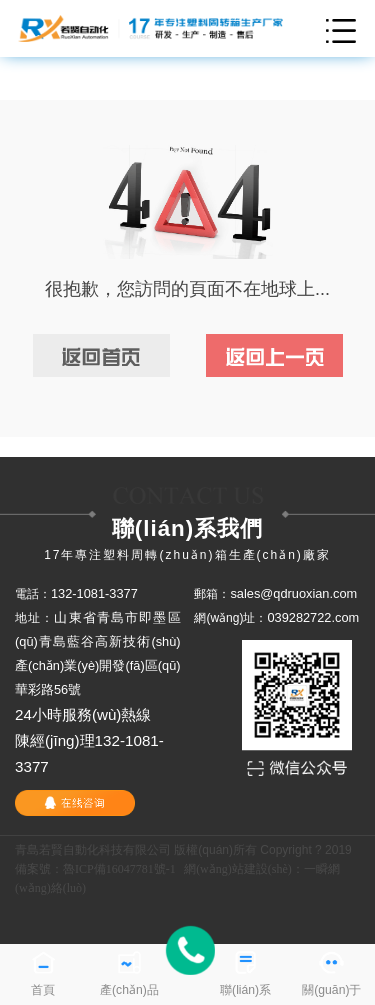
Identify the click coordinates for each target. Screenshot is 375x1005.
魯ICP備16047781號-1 (119, 869)
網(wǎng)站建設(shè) (238, 869)
